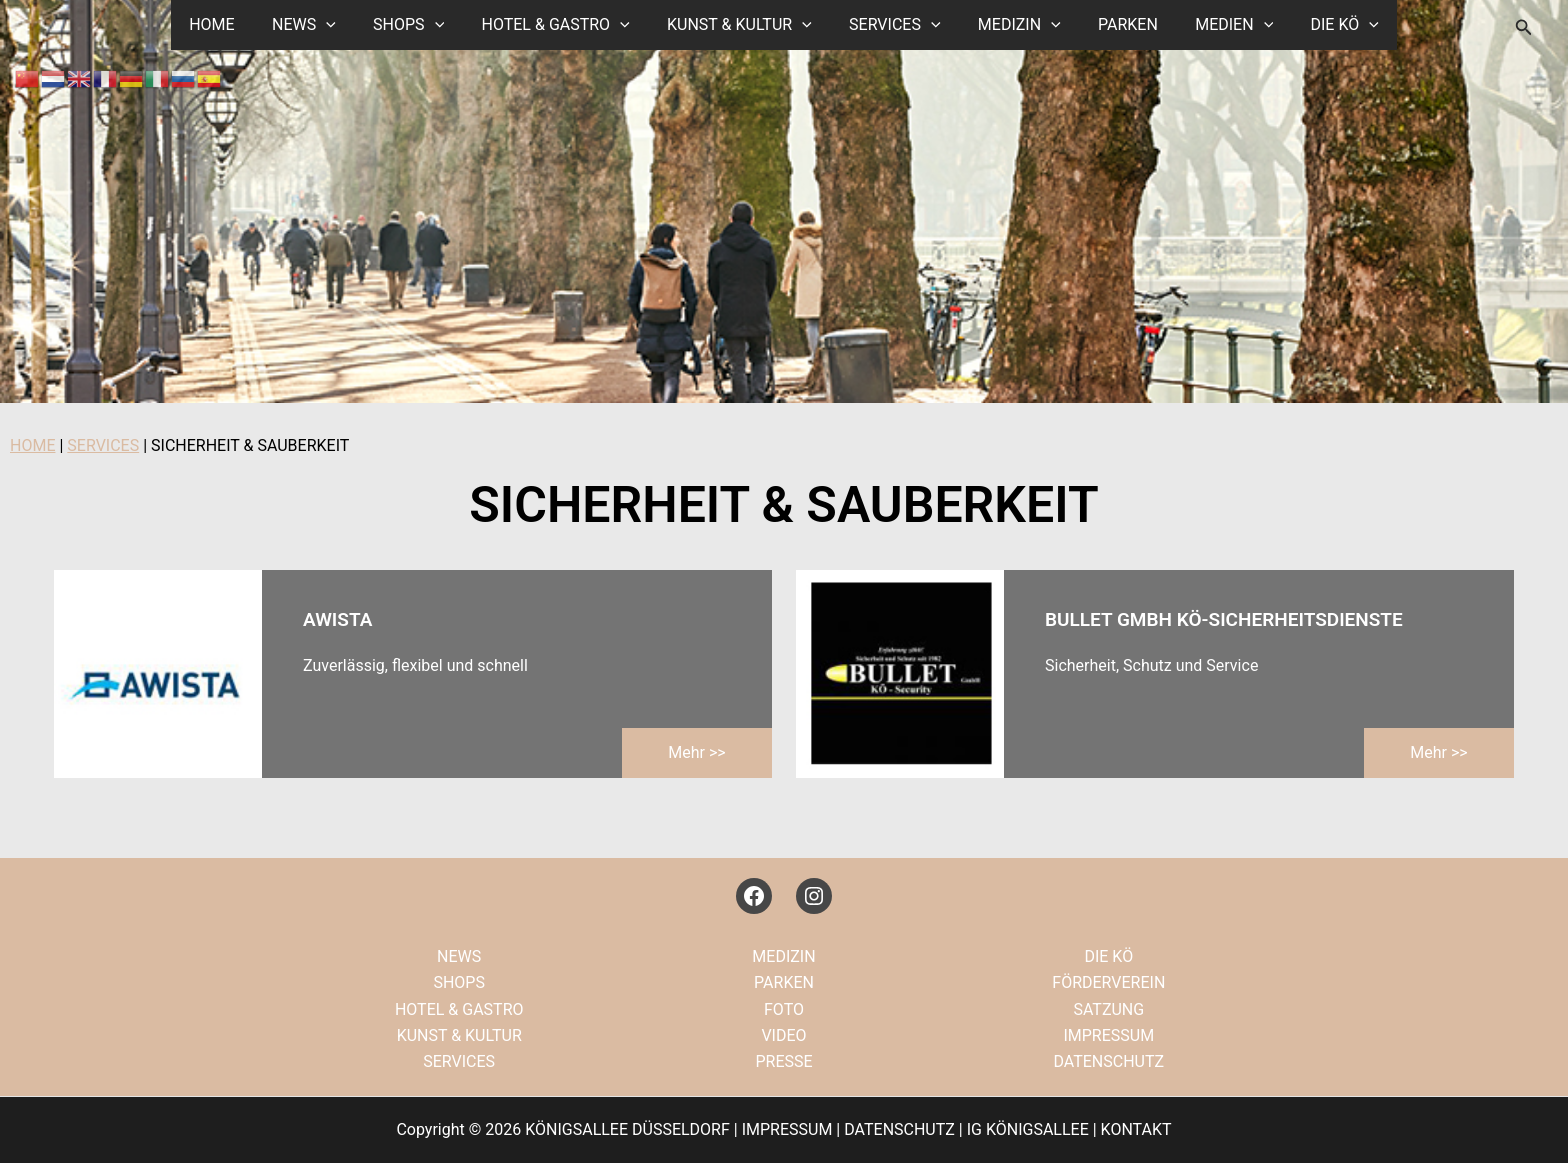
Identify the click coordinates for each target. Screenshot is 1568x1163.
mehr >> (696, 752)
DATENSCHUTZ (1108, 1061)
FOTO (784, 1009)
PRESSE (783, 1061)
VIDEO (783, 1035)
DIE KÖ (1321, 25)
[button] (345, 25)
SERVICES (891, 25)
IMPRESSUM (1108, 1035)
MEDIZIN (1011, 25)
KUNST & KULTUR (742, 25)
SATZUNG (1108, 1009)
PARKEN (1115, 24)
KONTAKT (1136, 1129)
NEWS (323, 25)
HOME (235, 24)
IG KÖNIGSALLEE (1028, 1129)
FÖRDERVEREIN (1108, 982)
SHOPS (421, 25)
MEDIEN (1216, 25)
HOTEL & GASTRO (563, 25)
